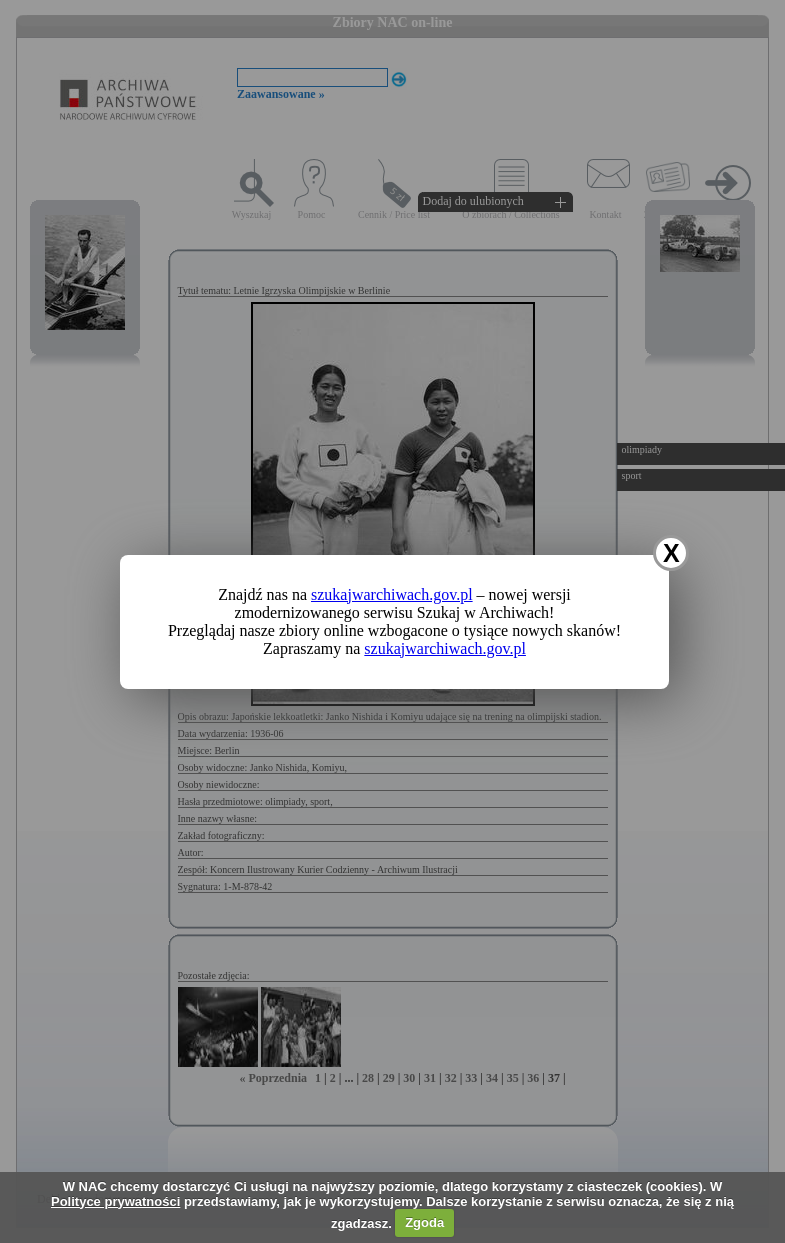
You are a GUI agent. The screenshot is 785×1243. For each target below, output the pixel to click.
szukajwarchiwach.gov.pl (392, 594)
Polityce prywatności (115, 1201)
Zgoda (424, 1222)
